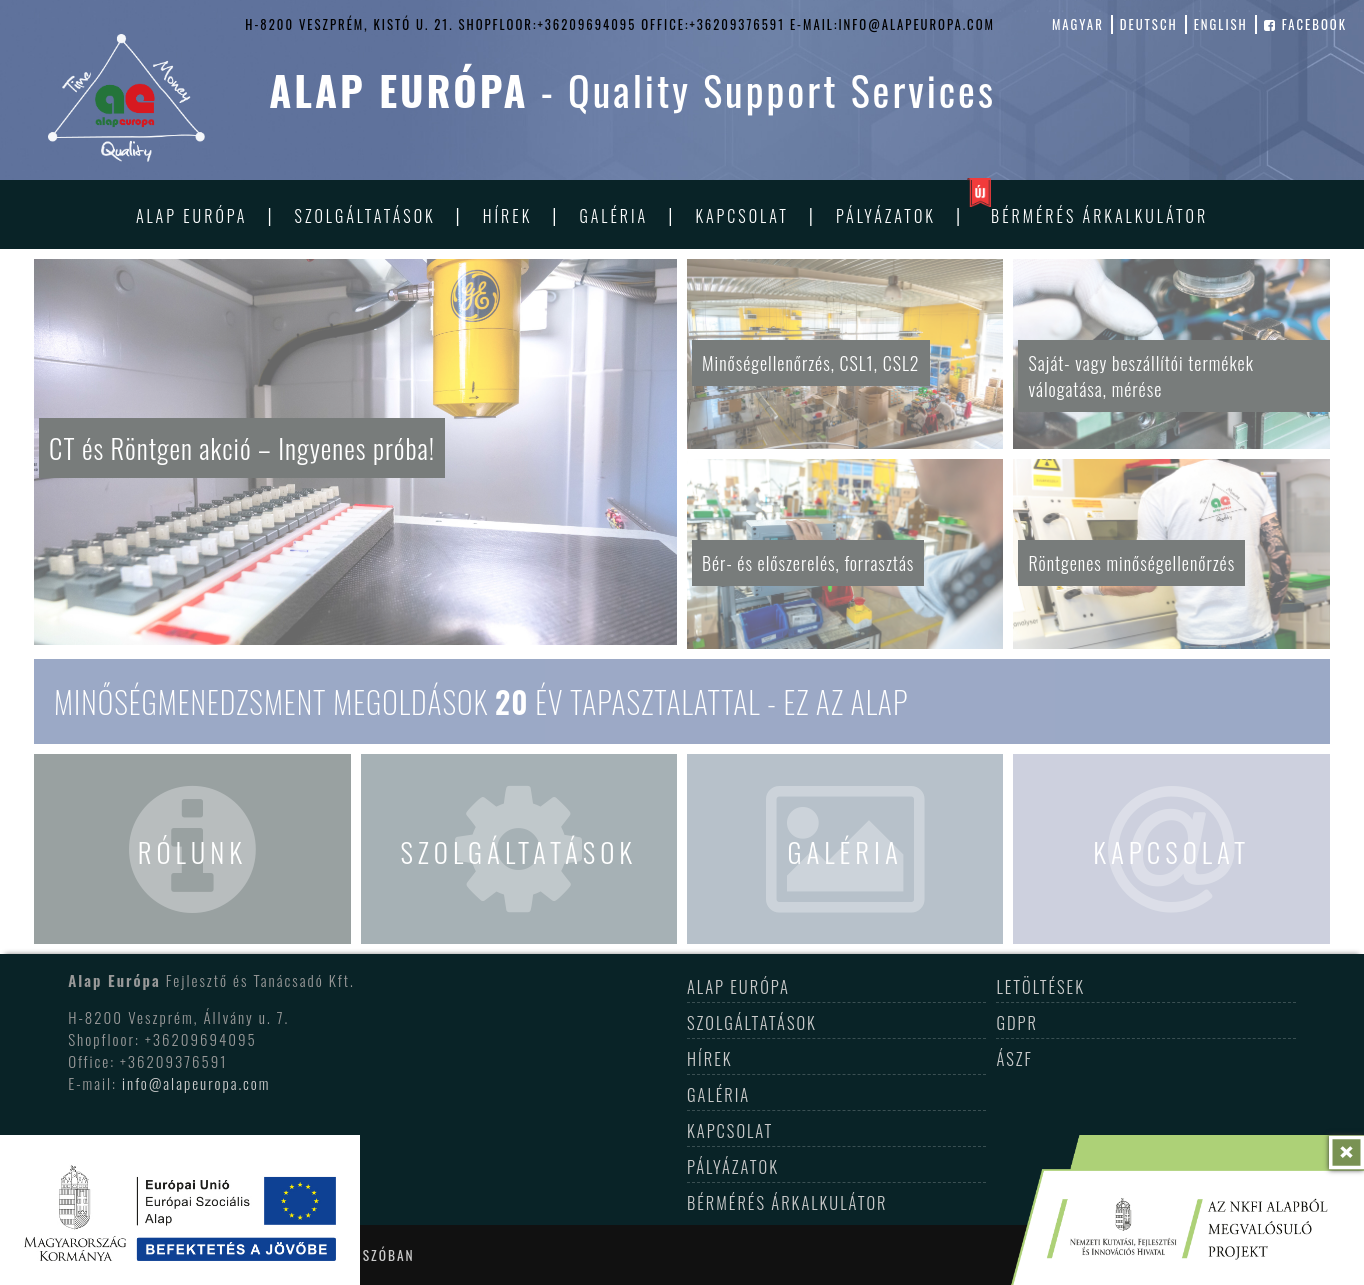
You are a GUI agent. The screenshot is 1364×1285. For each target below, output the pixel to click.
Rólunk (192, 852)
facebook (1305, 24)
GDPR (1017, 1022)
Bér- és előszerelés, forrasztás (808, 563)
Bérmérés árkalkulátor (1099, 216)
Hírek (507, 216)
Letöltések (1040, 986)
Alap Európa (192, 216)
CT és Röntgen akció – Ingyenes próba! (244, 448)
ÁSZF (1014, 1058)
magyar (1078, 24)
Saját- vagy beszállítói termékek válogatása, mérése (1141, 376)
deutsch (1149, 24)
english (1221, 24)
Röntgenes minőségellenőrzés (1131, 563)
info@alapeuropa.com (196, 1083)
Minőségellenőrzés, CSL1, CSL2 (811, 363)
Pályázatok (886, 216)
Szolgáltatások (365, 216)
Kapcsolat (741, 216)
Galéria (613, 216)
